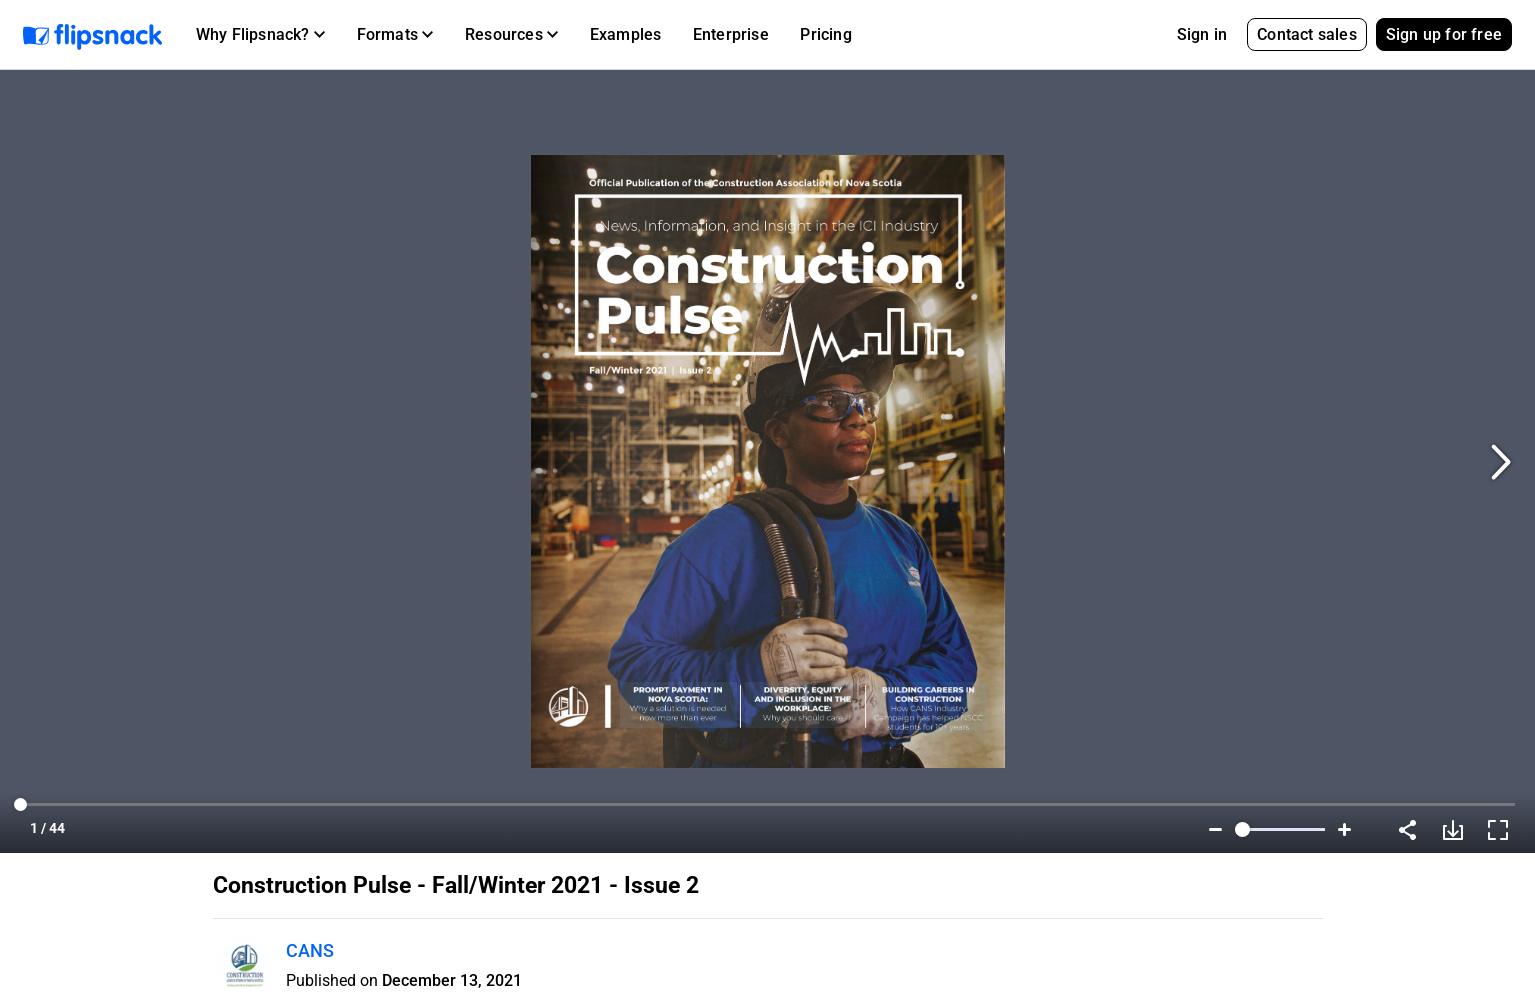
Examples (626, 34)
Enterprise (731, 34)
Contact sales (1307, 34)
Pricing (825, 34)
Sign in (1202, 34)
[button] (260, 35)
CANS (310, 950)
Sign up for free (1444, 34)
